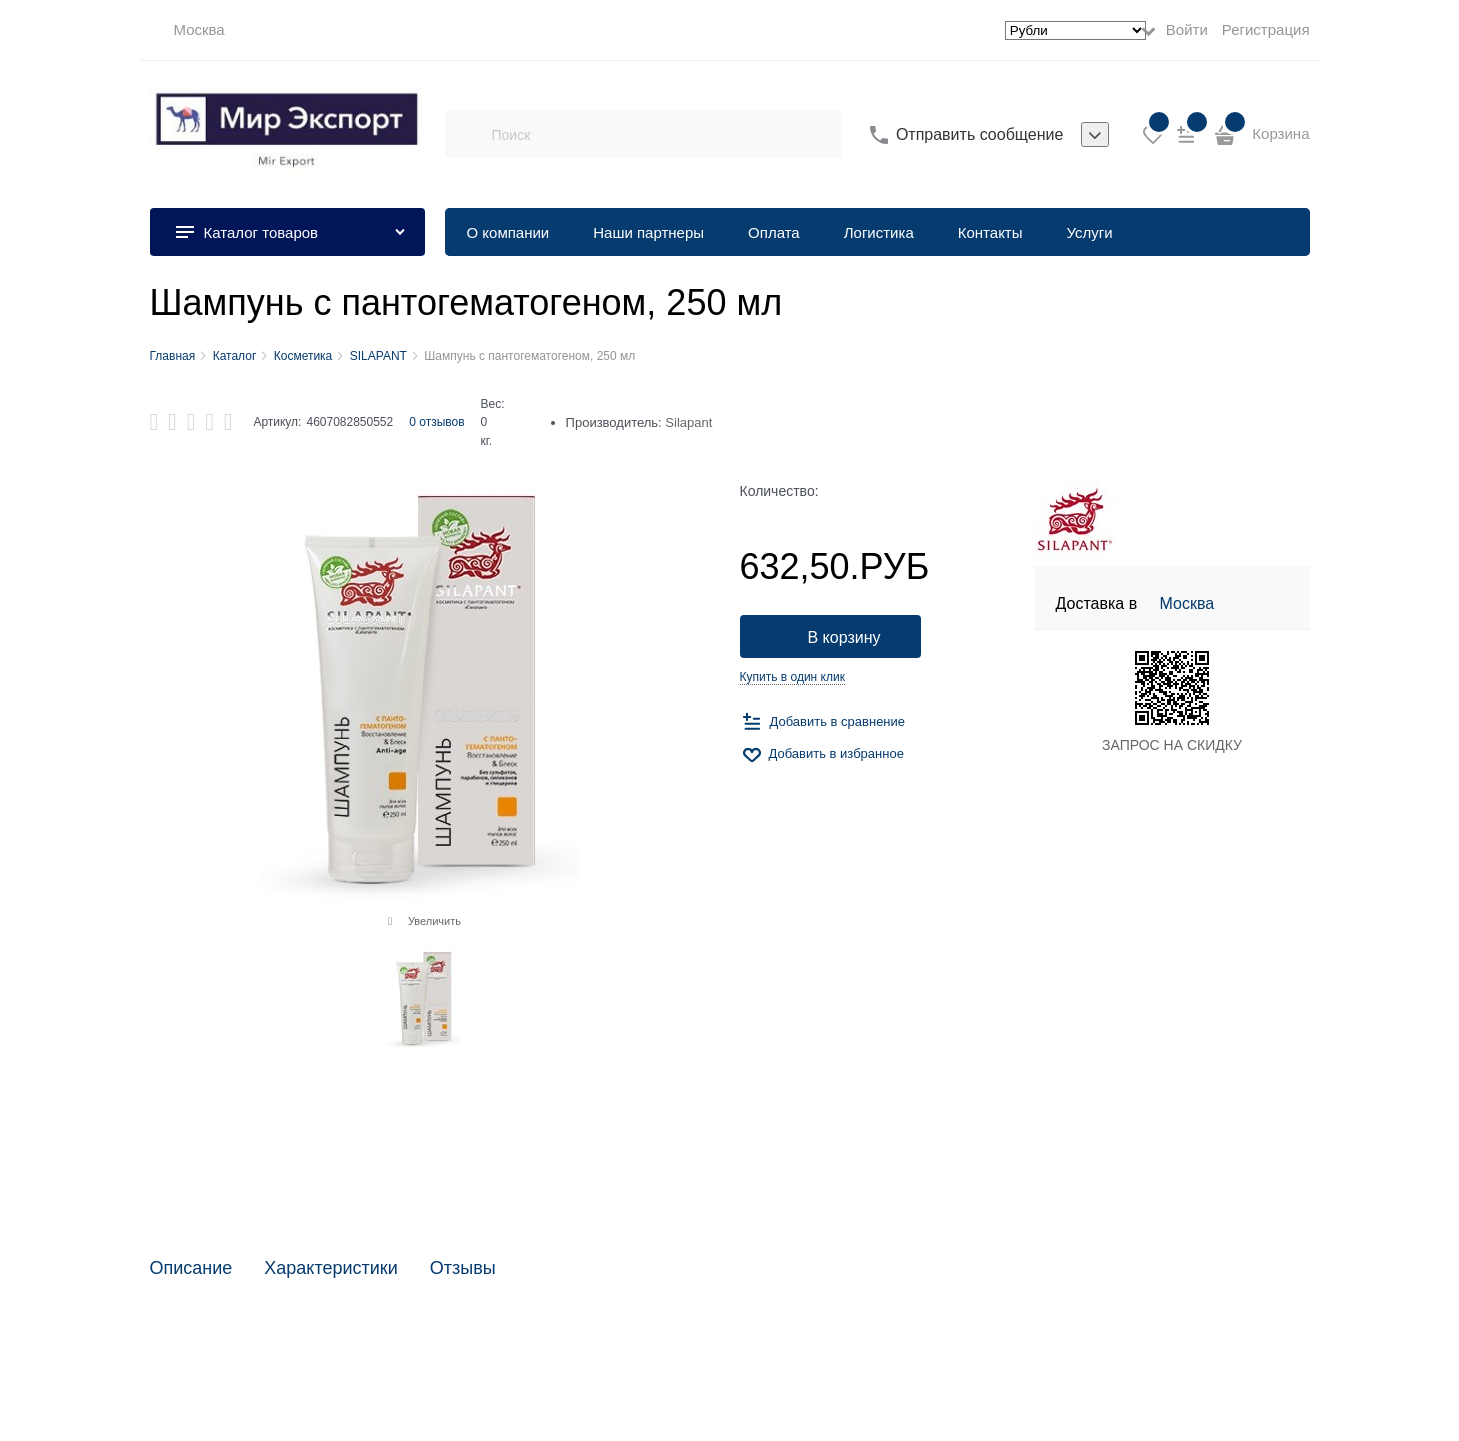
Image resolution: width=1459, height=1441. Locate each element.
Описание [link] (191, 1268)
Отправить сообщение (979, 134)
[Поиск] (468, 135)
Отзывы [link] (463, 1268)
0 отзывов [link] (436, 422)
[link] (187, 30)
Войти (1187, 29)
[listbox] (1095, 135)
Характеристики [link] (330, 1268)
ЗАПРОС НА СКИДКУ (1172, 745)
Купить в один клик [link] (792, 677)
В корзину (844, 637)
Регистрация (1266, 29)
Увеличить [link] (434, 921)
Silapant (688, 422)
